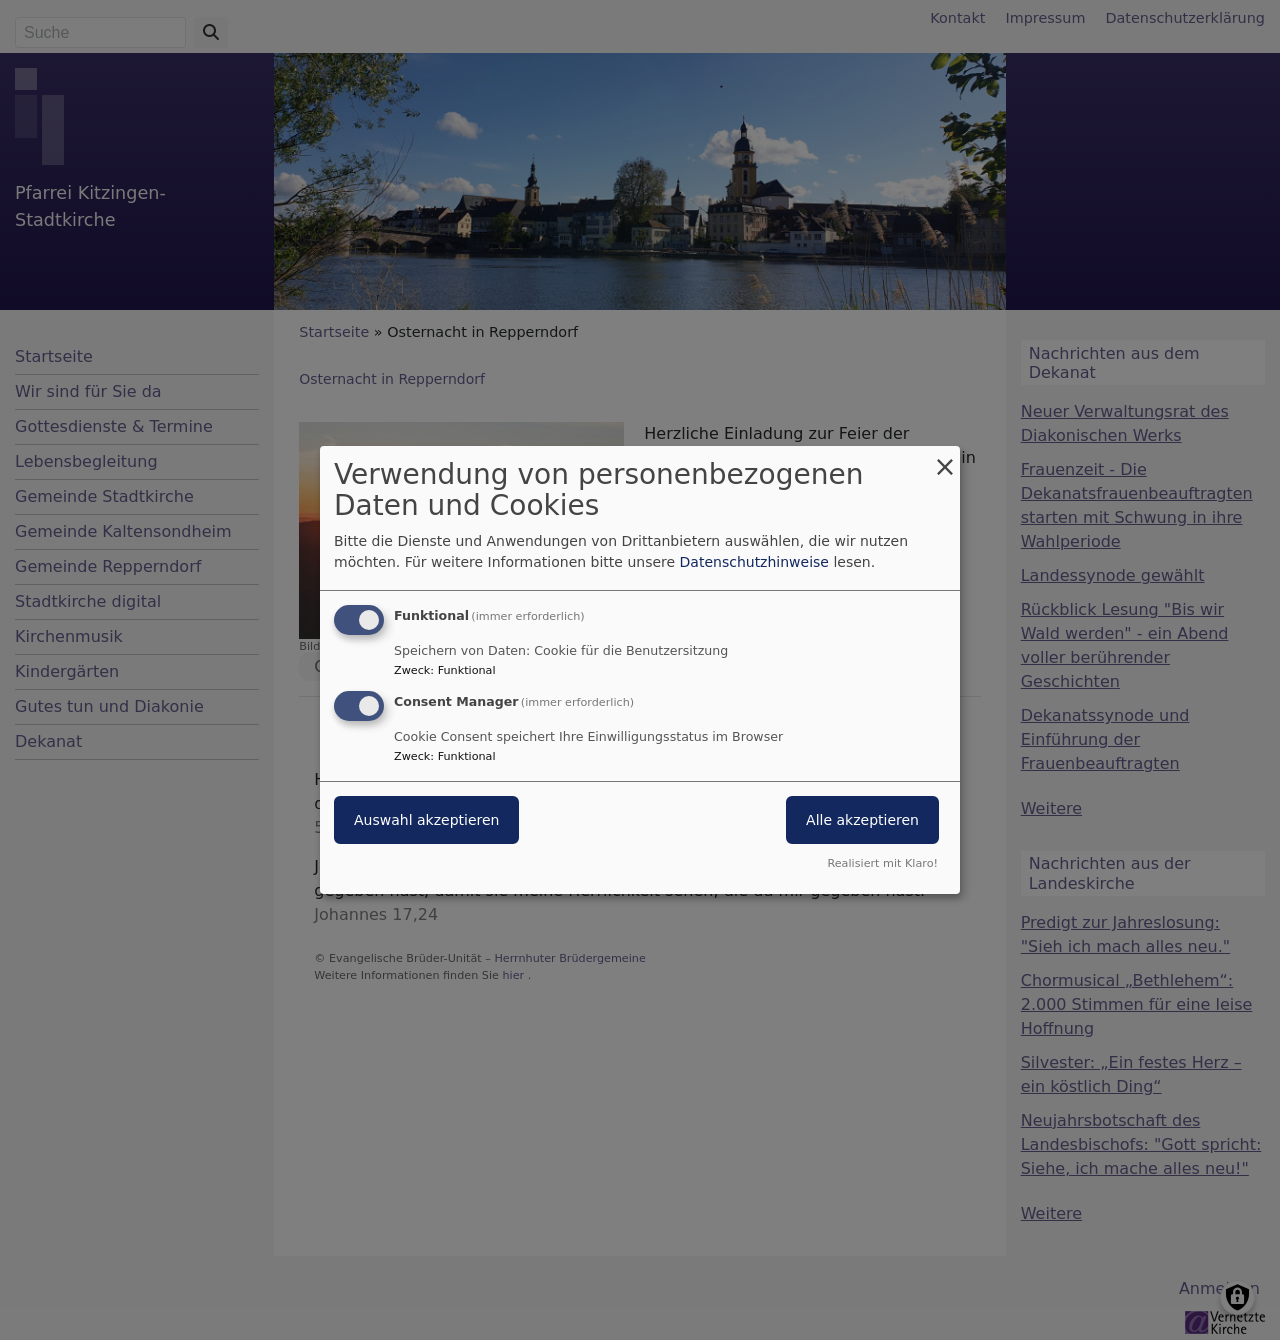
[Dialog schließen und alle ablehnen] (945, 458)
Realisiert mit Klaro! (882, 863)
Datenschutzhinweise (754, 562)
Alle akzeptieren (862, 820)
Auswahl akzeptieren (426, 820)
